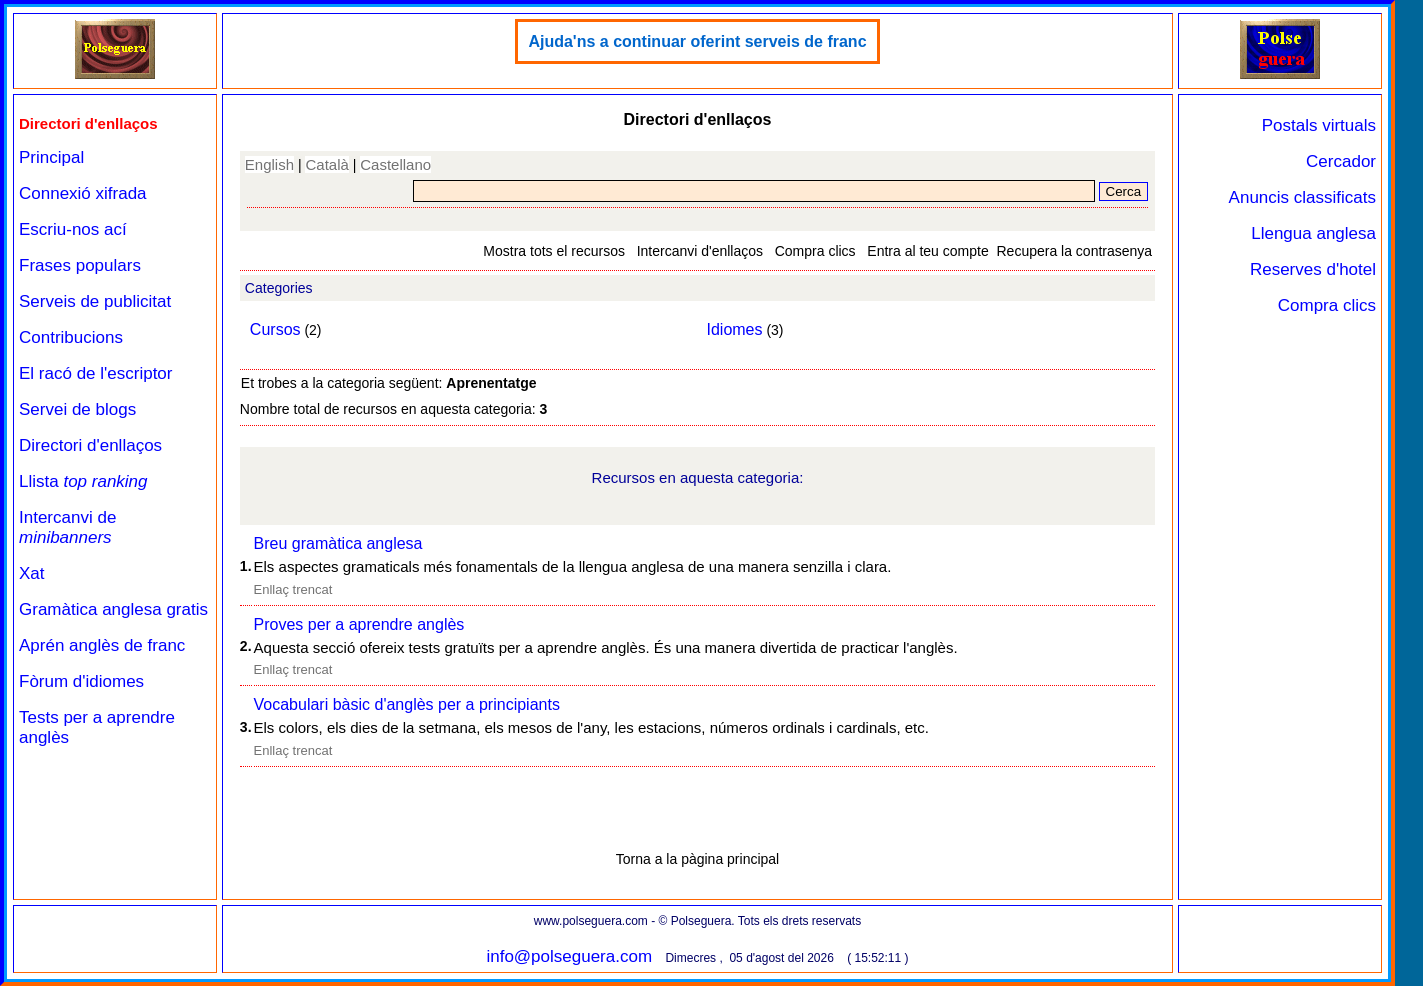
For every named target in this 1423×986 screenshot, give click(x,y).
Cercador (1341, 161)
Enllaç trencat (293, 589)
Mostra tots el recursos (554, 251)
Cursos (275, 329)
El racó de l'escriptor (95, 373)
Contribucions (71, 337)
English (269, 164)
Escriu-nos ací (73, 229)
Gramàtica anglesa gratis (113, 609)
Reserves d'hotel (1313, 269)
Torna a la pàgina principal (697, 859)
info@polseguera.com (569, 956)
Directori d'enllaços (90, 445)
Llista (83, 481)
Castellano (395, 164)
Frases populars (80, 265)
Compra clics (815, 251)
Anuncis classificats (1302, 197)
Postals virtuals (1319, 125)
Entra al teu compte (927, 251)
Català (326, 164)
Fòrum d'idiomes (81, 681)
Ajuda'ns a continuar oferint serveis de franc (697, 41)
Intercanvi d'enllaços (700, 251)
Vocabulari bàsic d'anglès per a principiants (407, 704)
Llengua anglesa (1313, 233)
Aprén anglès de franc (102, 645)
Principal (51, 157)
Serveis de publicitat (95, 301)
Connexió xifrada (83, 193)
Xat (32, 573)
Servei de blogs (77, 409)
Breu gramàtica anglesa (338, 543)
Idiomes (734, 329)
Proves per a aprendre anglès (359, 624)
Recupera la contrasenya (1074, 251)
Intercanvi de (67, 527)
